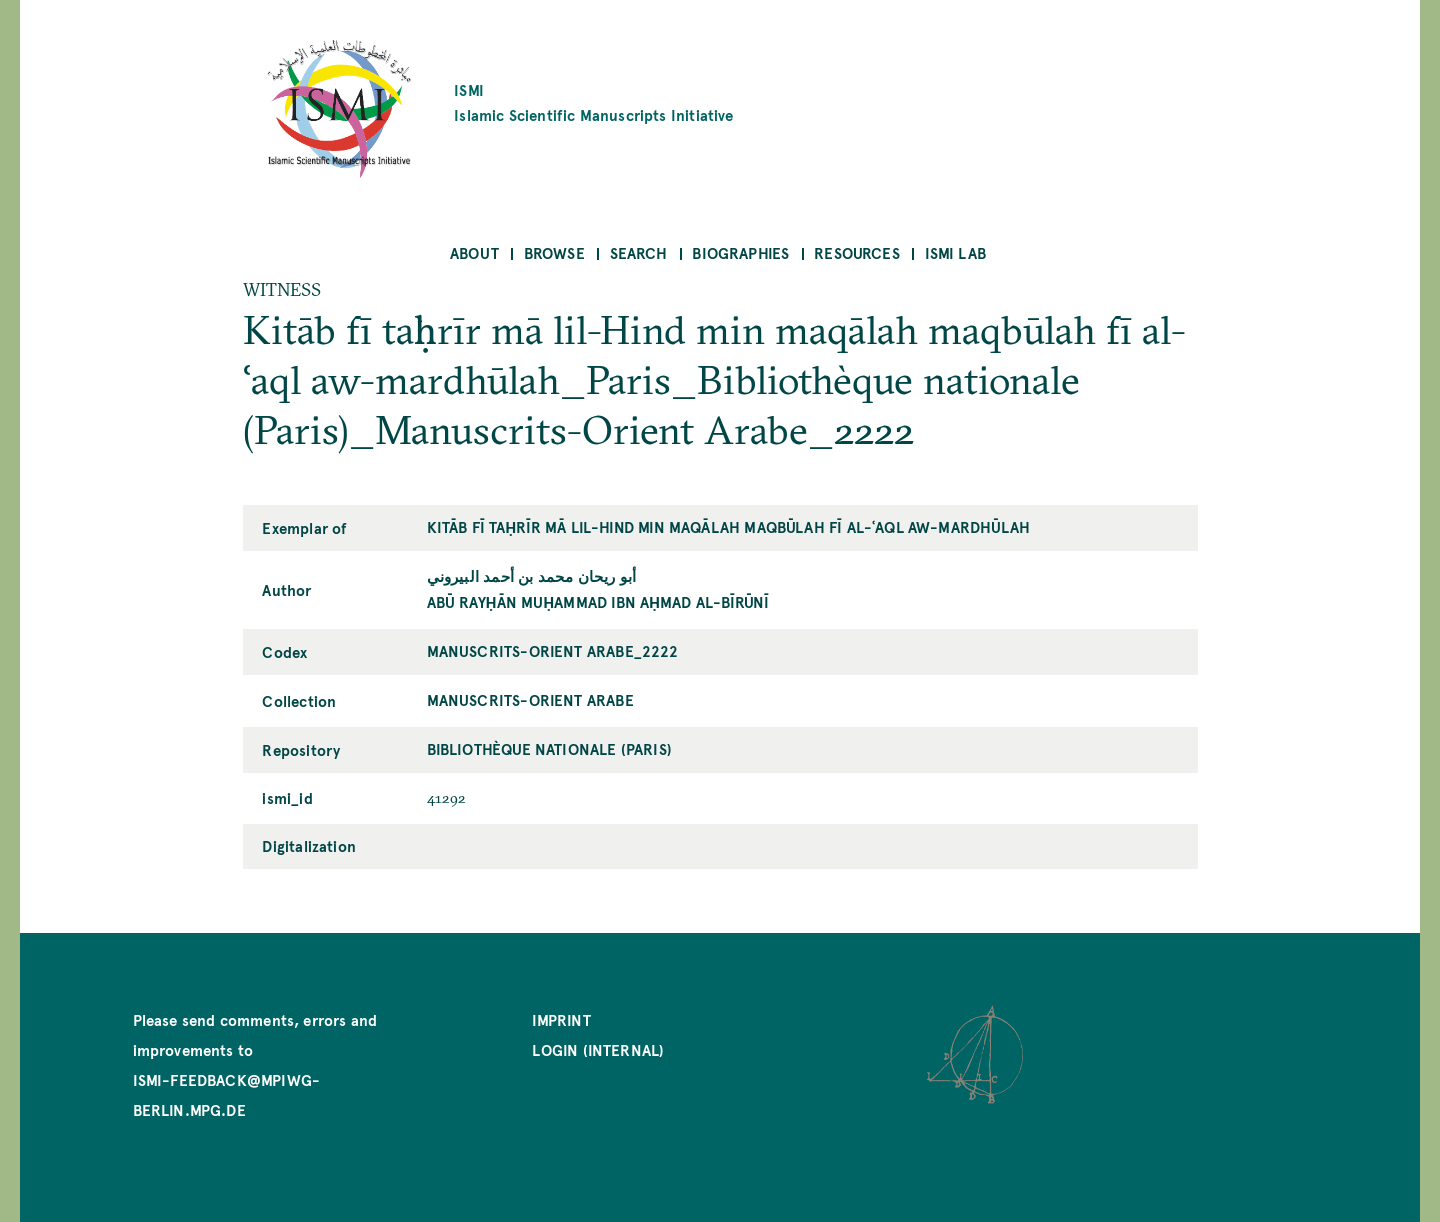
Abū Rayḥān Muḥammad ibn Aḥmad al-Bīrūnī (598, 601)
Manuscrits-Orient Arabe (530, 699)
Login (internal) (598, 1049)
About (474, 252)
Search (639, 252)
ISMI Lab (955, 252)
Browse (554, 252)
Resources (857, 252)
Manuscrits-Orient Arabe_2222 (553, 650)
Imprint (561, 1019)
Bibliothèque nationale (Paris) (549, 748)
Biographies (740, 252)
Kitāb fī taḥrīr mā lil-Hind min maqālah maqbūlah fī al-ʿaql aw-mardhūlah (729, 526)
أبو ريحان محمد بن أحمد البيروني (532, 575)
